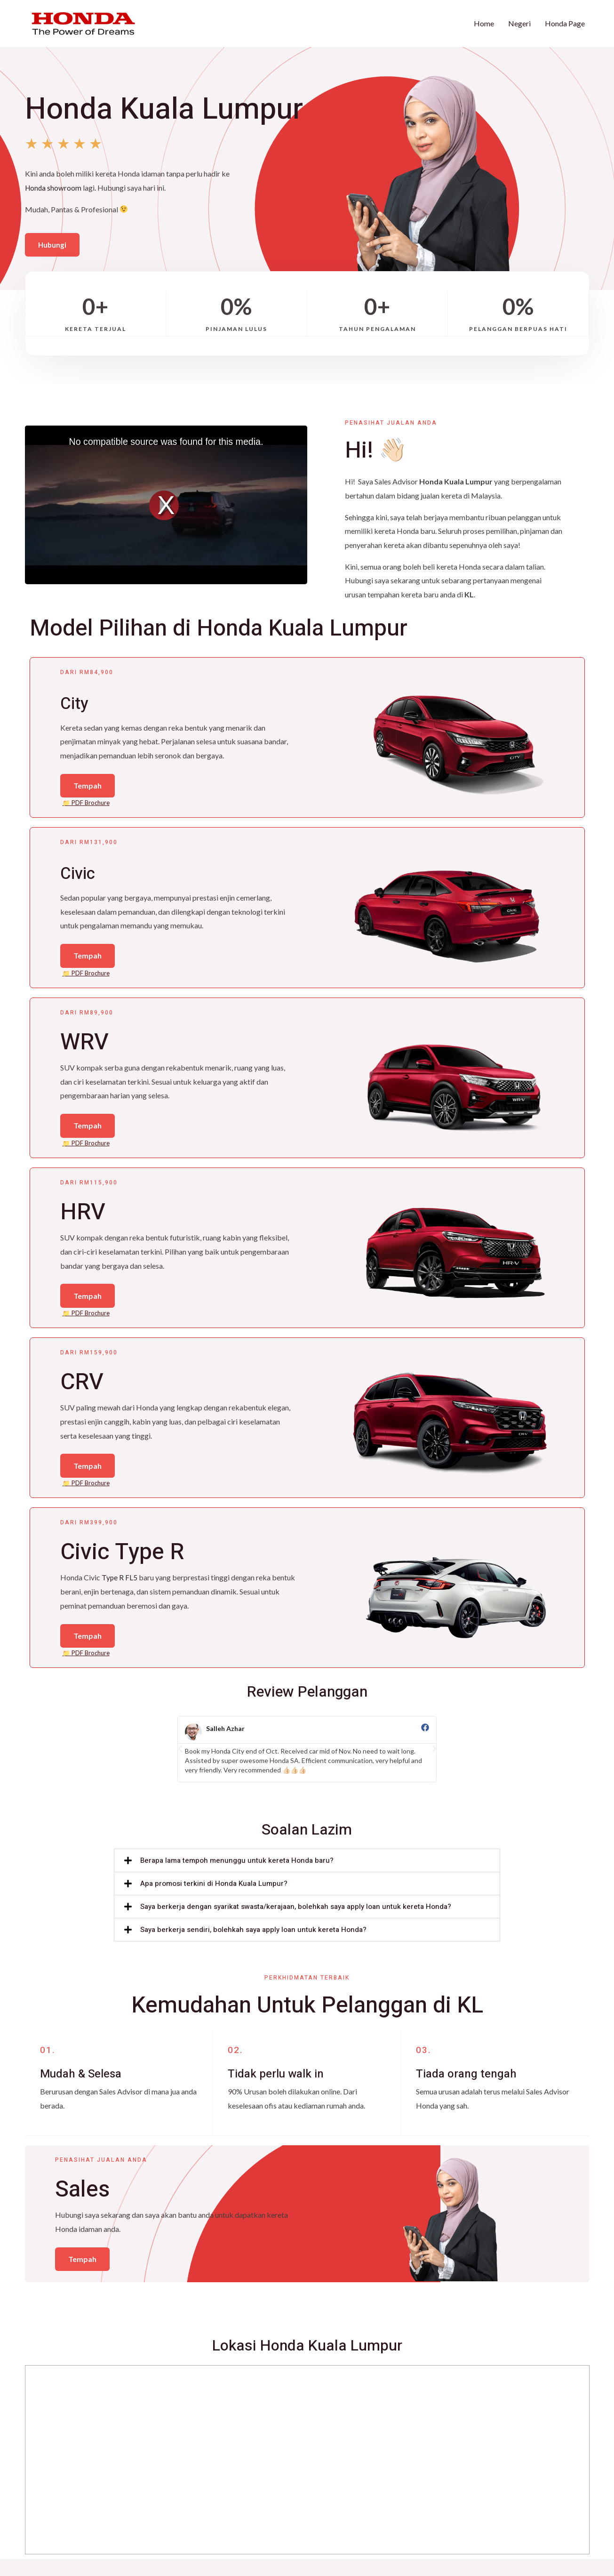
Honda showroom (54, 186)
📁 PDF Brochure (86, 805)
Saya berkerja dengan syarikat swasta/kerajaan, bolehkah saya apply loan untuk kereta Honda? (295, 1921)
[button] (180, 1763)
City (79, 701)
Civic (85, 874)
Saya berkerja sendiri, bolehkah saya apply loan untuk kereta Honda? (253, 1944)
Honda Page (565, 23)
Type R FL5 (120, 1589)
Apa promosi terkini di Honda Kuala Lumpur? (213, 1898)
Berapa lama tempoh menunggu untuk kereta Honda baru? (237, 1875)
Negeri (519, 23)
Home (484, 23)
